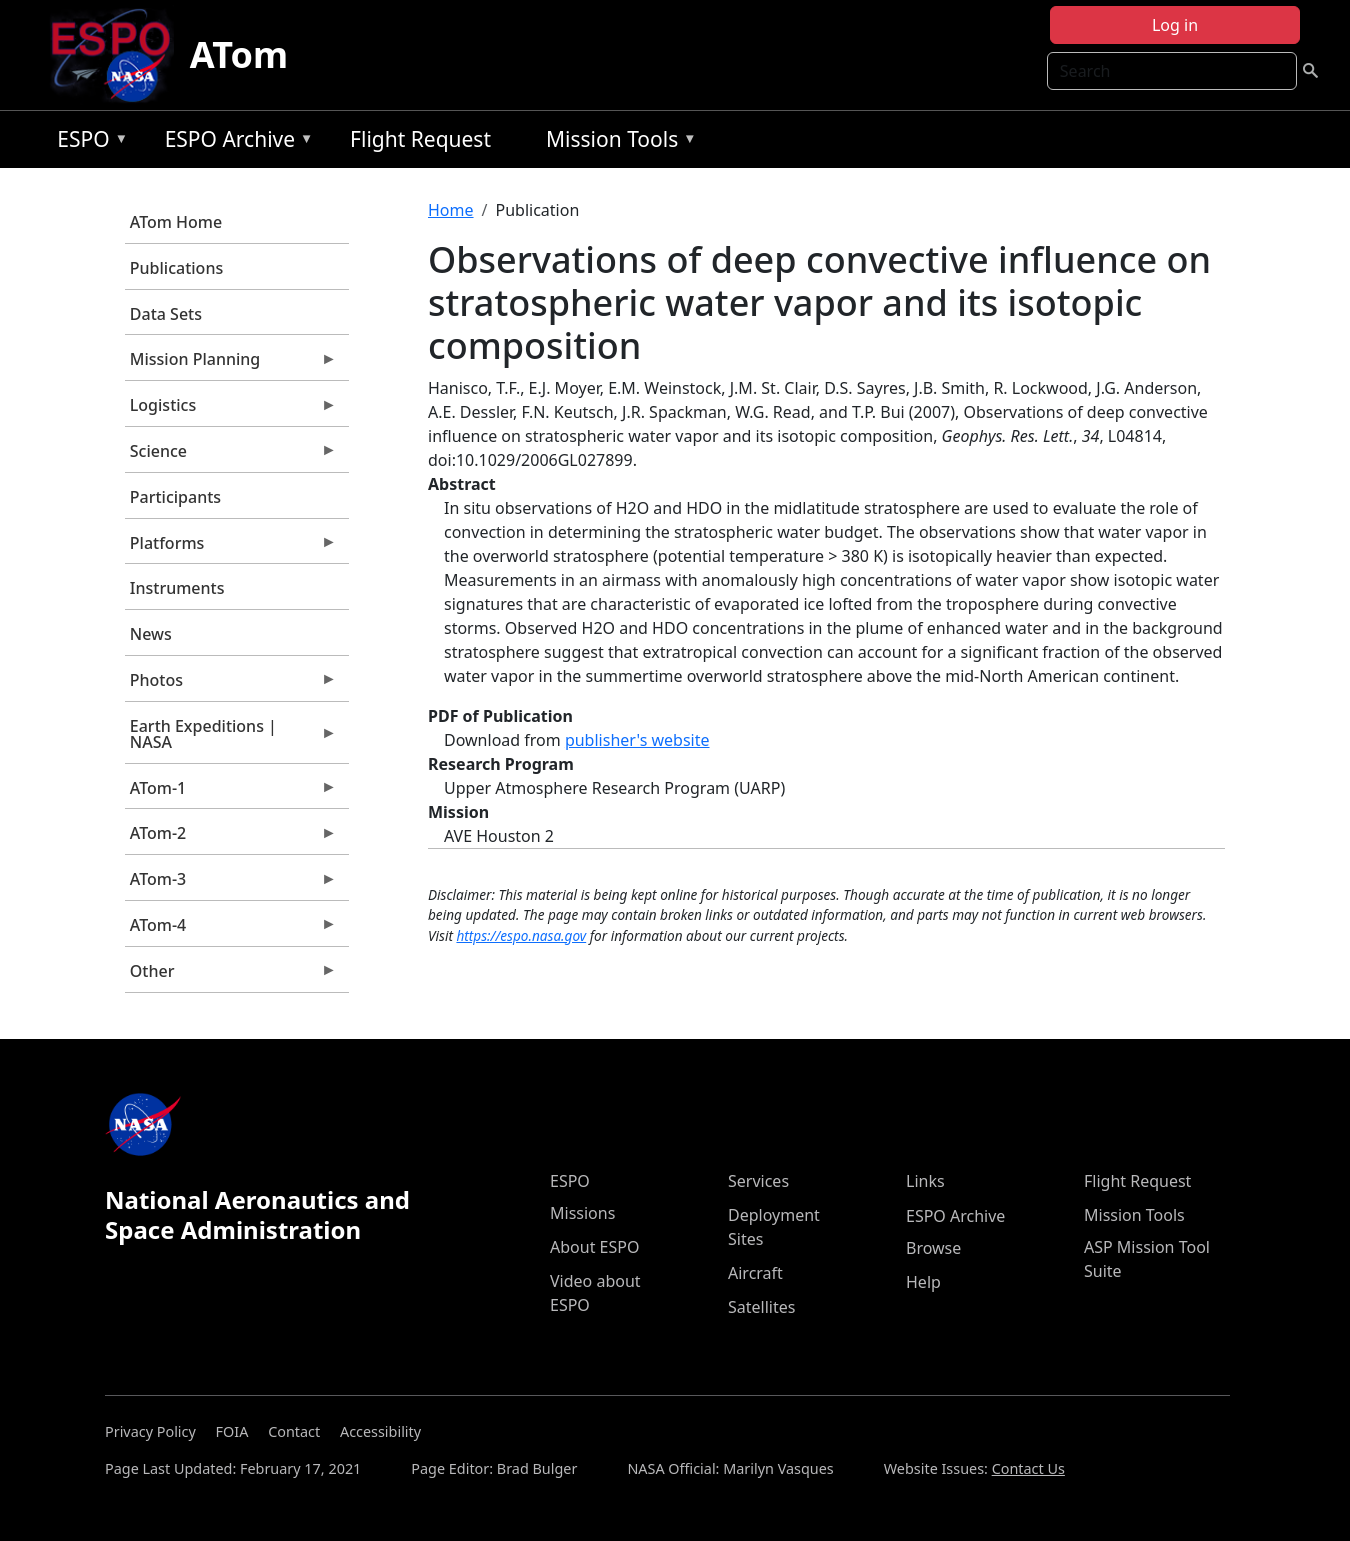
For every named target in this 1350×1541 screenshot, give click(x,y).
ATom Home (176, 222)
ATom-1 (231, 793)
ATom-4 (231, 930)
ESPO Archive (234, 142)
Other (231, 976)
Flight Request (420, 139)
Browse (933, 1248)
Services (758, 1181)
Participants (175, 497)
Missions (582, 1213)
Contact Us (1028, 1468)
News (151, 634)
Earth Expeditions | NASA (231, 739)
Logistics (231, 410)
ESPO (87, 142)
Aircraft (755, 1273)
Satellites (761, 1307)
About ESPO (594, 1247)
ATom (239, 54)
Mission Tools (616, 142)
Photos (231, 685)
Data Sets (166, 314)
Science (231, 456)
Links (925, 1181)
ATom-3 (231, 884)
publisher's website (637, 740)
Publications (176, 268)
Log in (1175, 25)
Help (923, 1282)
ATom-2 (231, 838)
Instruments (177, 588)
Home (451, 210)
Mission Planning (231, 364)
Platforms (231, 548)
